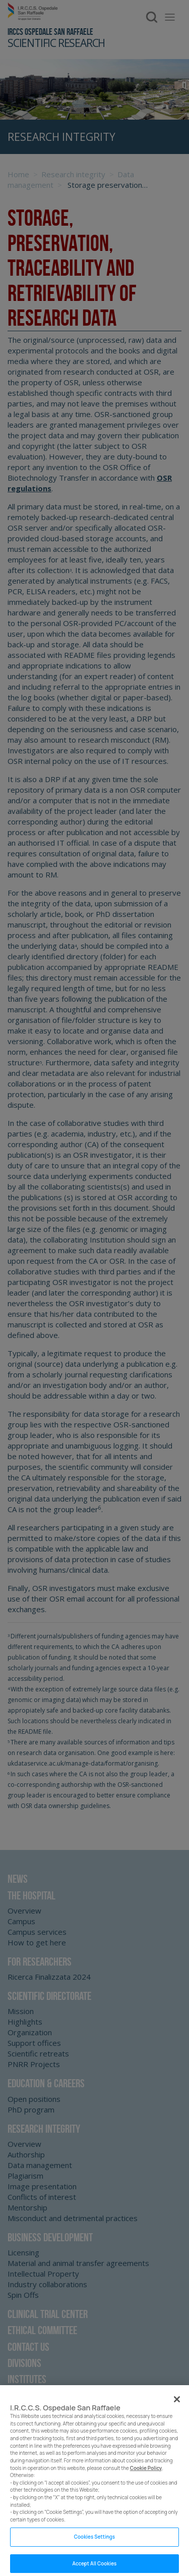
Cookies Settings (94, 2544)
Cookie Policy (146, 2475)
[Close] (177, 2407)
